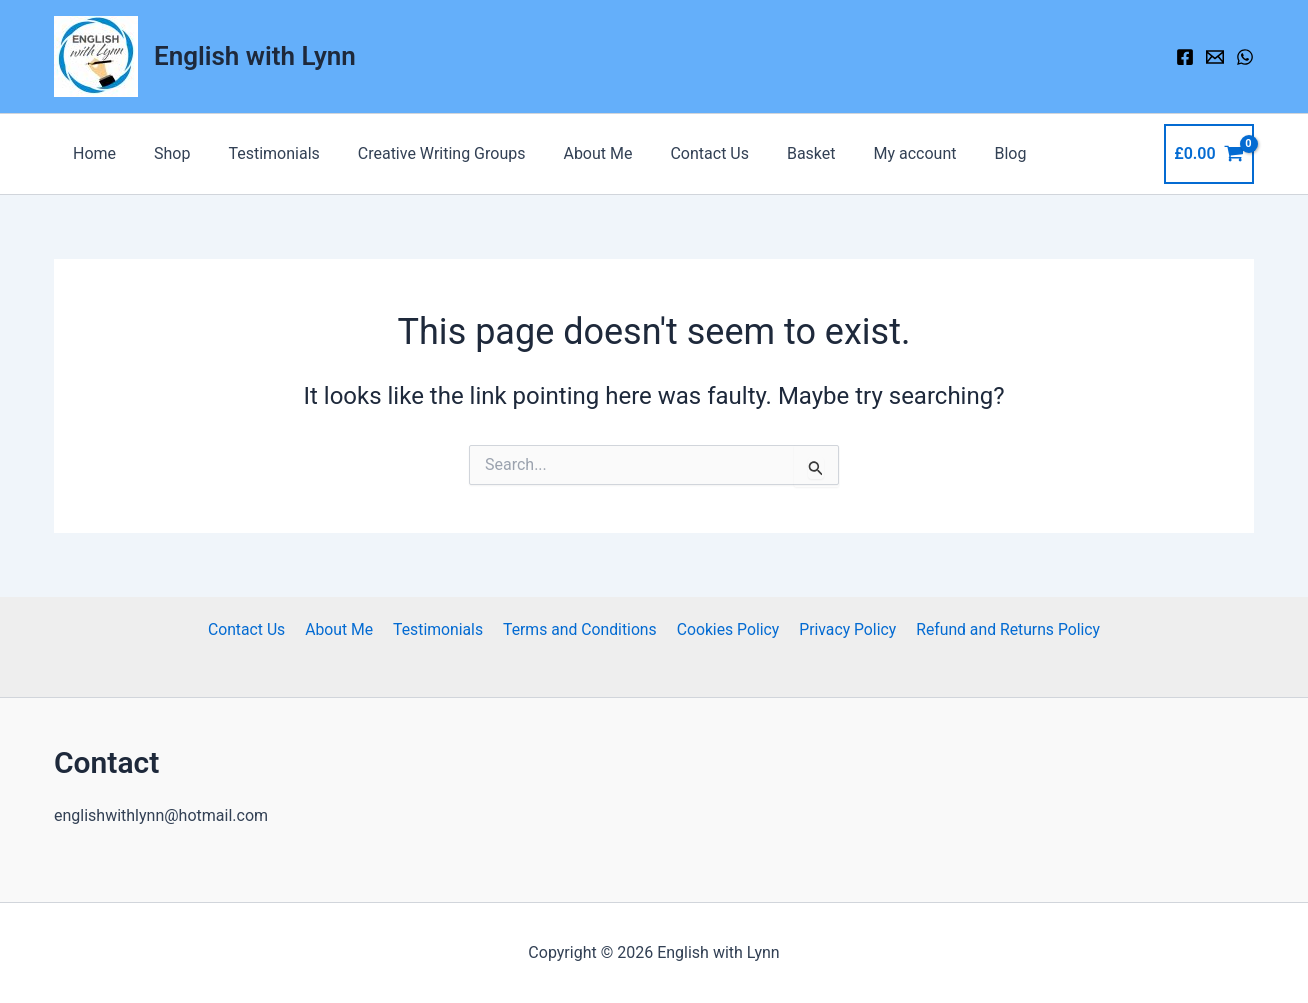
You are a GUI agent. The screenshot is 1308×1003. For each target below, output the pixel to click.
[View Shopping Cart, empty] (1209, 154)
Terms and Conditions (579, 629)
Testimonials (258, 153)
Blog (960, 153)
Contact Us (677, 153)
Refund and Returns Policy (1000, 629)
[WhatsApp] (1245, 57)
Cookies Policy (725, 629)
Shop (163, 153)
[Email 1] (1215, 57)
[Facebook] (1185, 57)
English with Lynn (255, 56)
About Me (571, 153)
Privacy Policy (842, 629)
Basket (772, 153)
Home (91, 153)
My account (870, 153)
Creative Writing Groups (421, 153)
